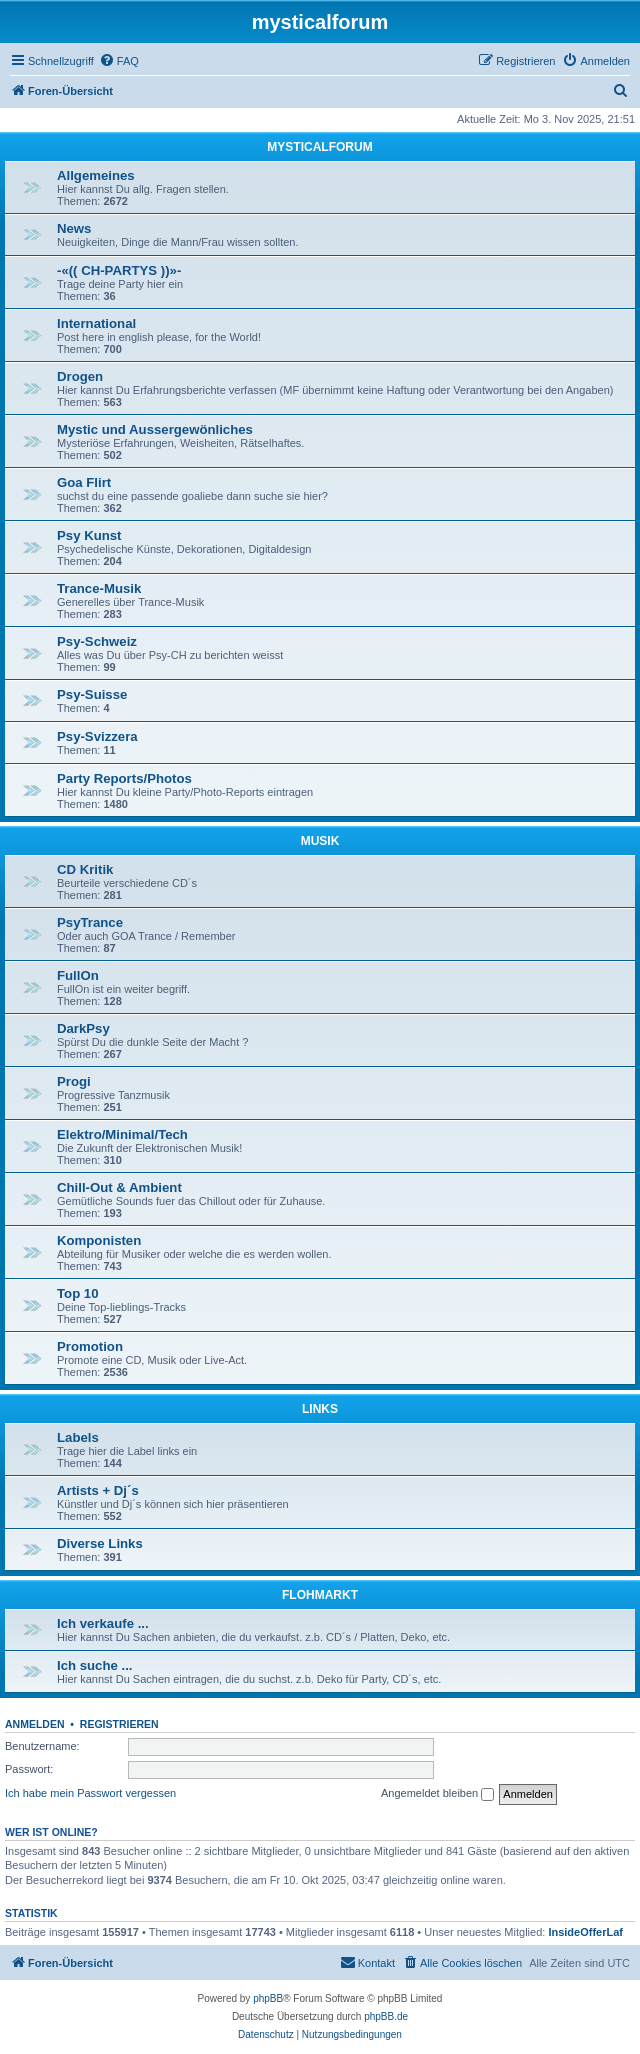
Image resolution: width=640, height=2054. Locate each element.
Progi (74, 1081)
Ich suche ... (95, 1665)
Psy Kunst (89, 535)
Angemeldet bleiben (437, 1794)
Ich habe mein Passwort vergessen (90, 1793)
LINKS (320, 1409)
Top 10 (78, 1293)
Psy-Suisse (92, 694)
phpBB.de (386, 2016)
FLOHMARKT (320, 1595)
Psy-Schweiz (97, 641)
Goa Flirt (84, 482)
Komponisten (99, 1240)
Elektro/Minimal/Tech (122, 1134)
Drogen (80, 376)
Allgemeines (96, 175)
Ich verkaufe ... (103, 1623)
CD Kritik (85, 869)
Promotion (90, 1346)
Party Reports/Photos (124, 778)
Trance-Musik (99, 588)
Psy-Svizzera (97, 736)
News (74, 228)
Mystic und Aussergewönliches (155, 429)
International (96, 323)
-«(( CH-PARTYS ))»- (119, 270)
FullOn (78, 975)
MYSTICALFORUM (319, 147)
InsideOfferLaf (585, 1932)
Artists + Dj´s (98, 1490)
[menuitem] (119, 61)
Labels (78, 1437)
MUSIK (320, 841)
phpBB (268, 1998)
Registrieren (119, 1724)
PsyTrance (90, 922)
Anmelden (35, 1724)
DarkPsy (83, 1028)
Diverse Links (100, 1543)
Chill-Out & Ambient (119, 1187)
